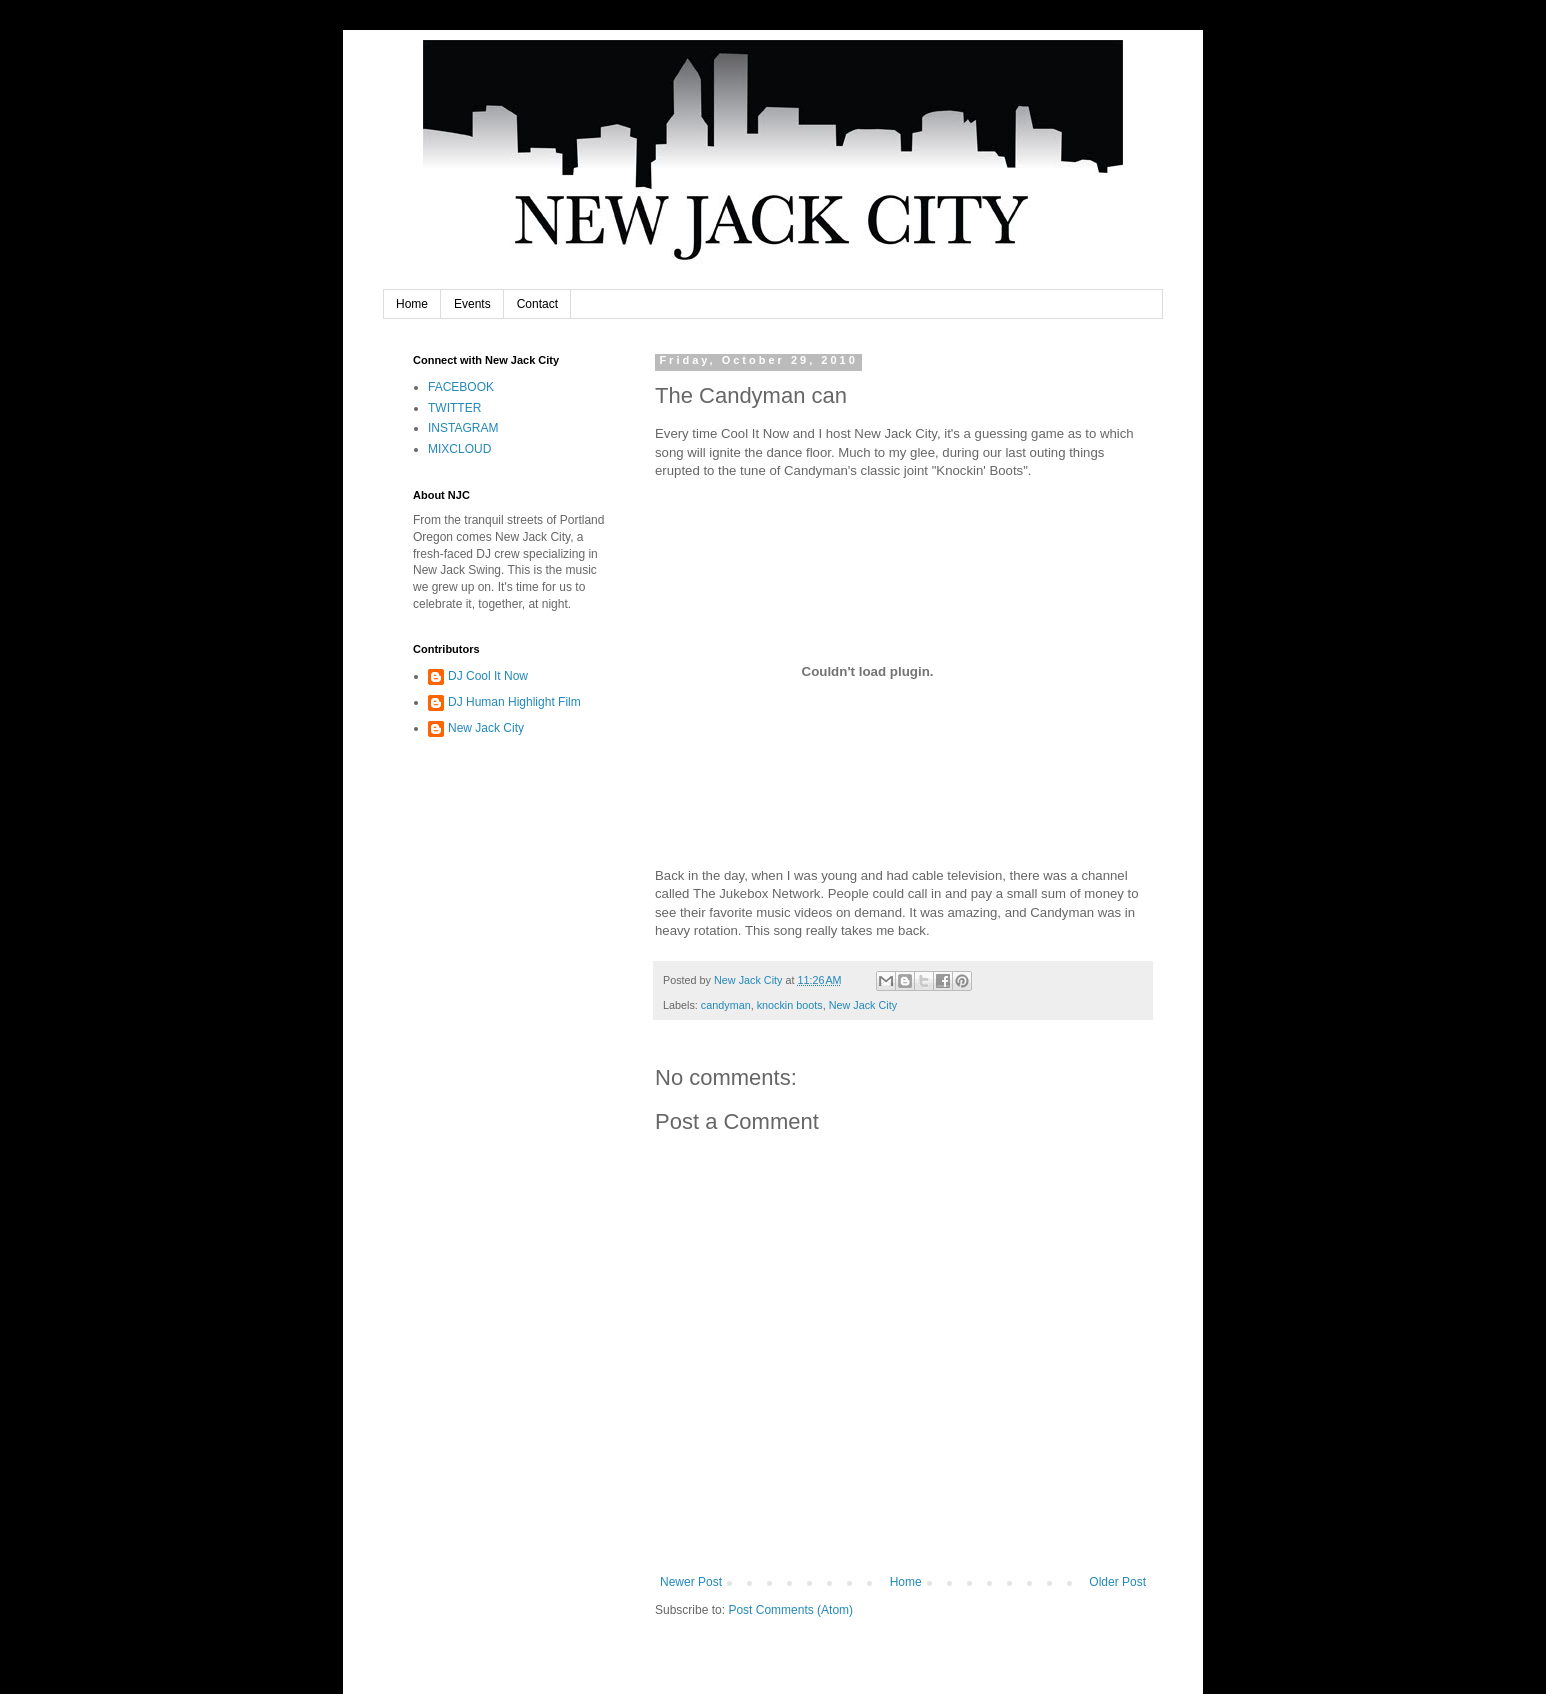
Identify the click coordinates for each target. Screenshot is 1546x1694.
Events (472, 304)
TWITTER (454, 408)
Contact (537, 304)
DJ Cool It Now (488, 676)
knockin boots (790, 1005)
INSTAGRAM (463, 428)
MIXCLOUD (459, 449)
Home (412, 304)
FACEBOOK (461, 387)
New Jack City (863, 1005)
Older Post (1117, 1582)
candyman (726, 1005)
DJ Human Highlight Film (514, 702)
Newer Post (691, 1582)
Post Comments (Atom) (790, 1610)
